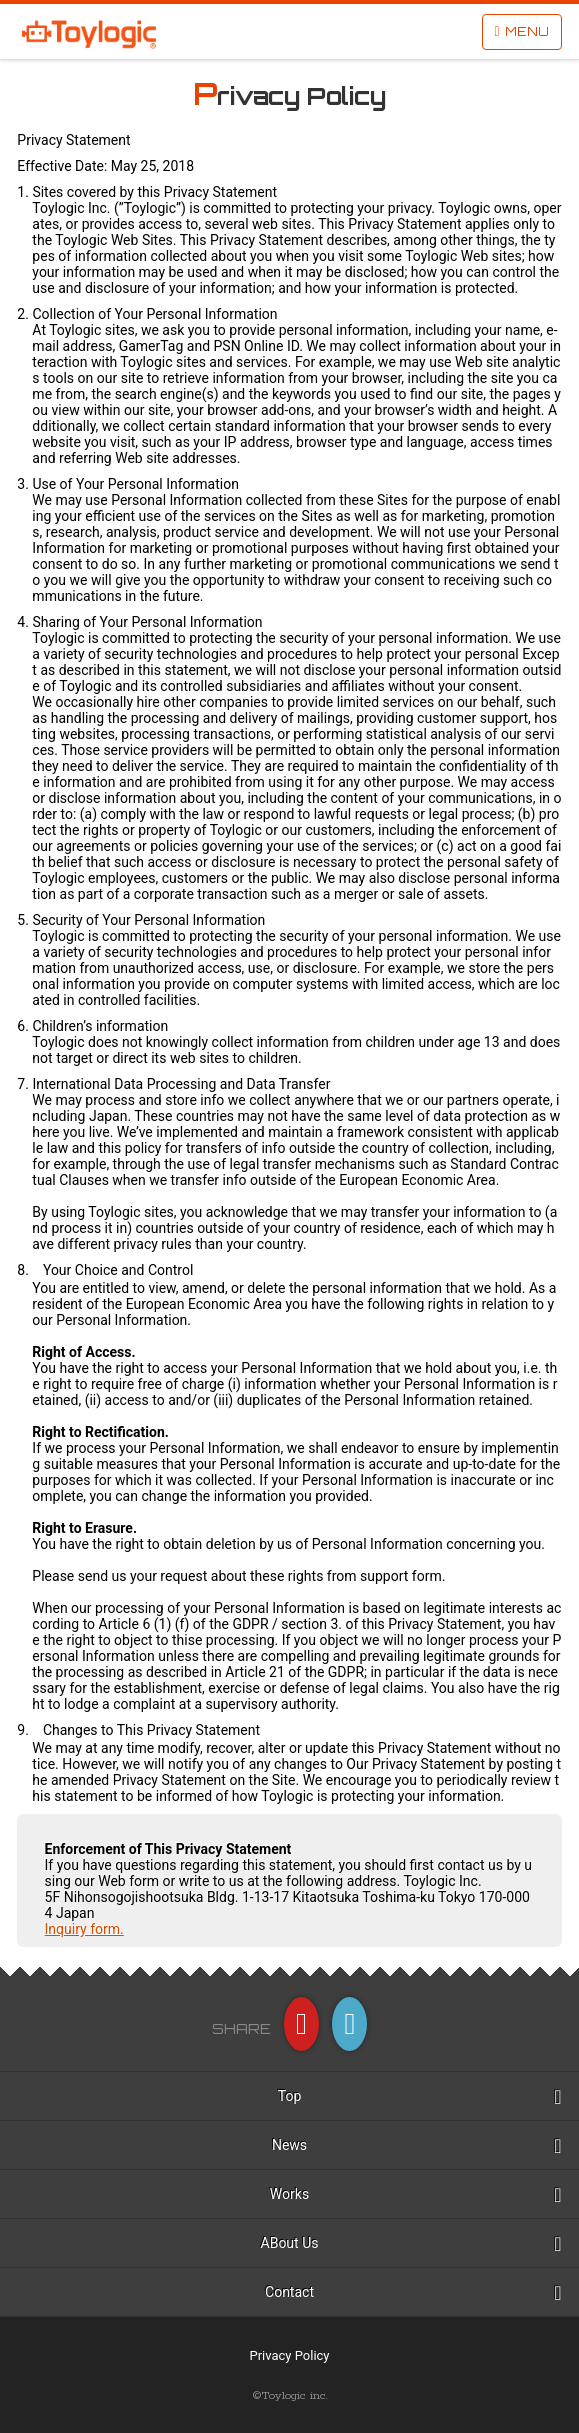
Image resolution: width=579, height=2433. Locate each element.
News (289, 2145)
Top (290, 2096)
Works (289, 2194)
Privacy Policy (289, 2355)
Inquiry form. (84, 1929)
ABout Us (290, 2243)
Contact (289, 2292)
